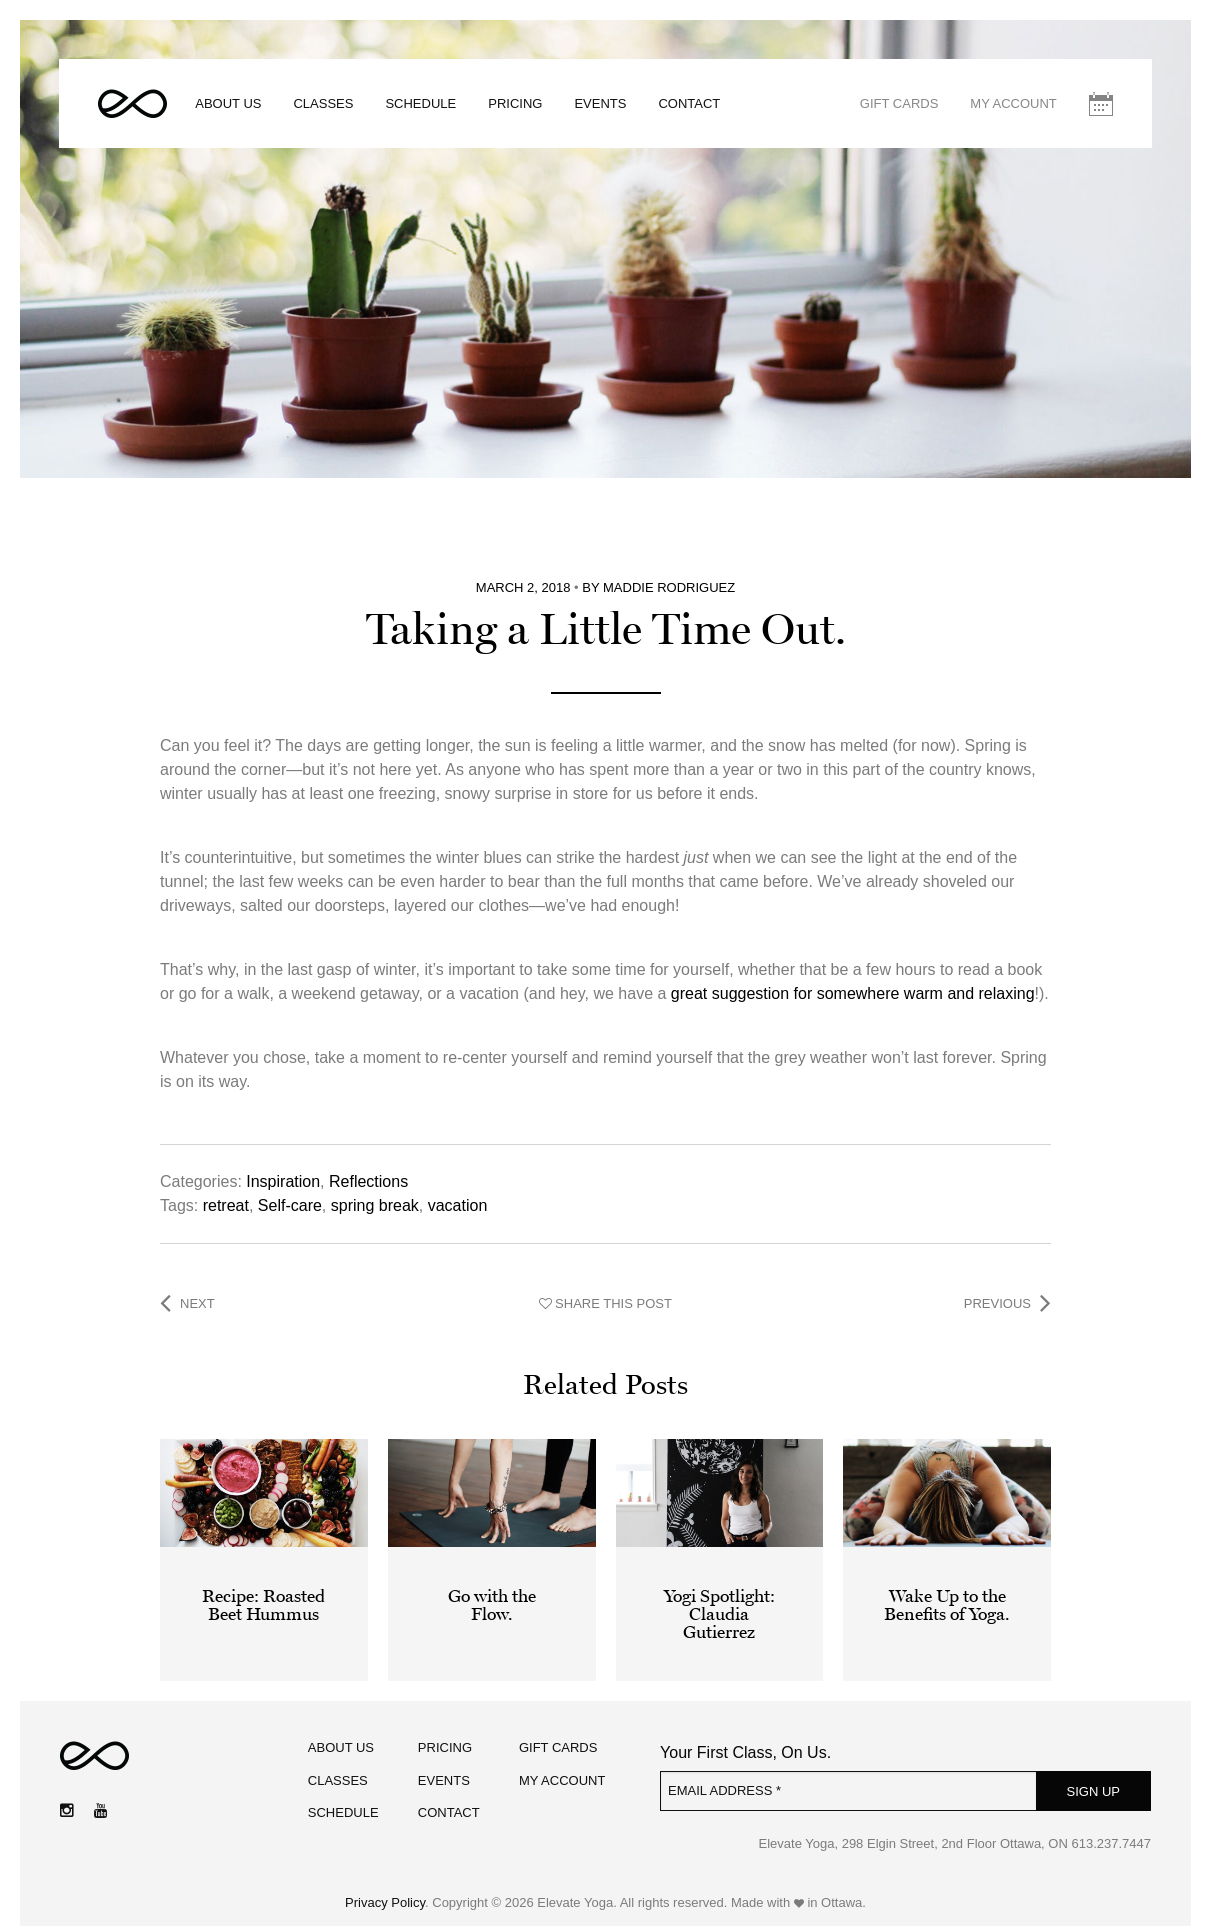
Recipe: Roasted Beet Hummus (263, 1589)
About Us (230, 104)
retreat (226, 1189)
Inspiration (283, 1165)
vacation (458, 1189)
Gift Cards (897, 104)
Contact (691, 104)
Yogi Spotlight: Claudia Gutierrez (719, 1598)
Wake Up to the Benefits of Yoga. (947, 1589)
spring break (375, 1189)
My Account (1012, 104)
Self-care (290, 1189)
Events (602, 104)
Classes (325, 104)
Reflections (368, 1165)
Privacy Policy (385, 1887)
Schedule (422, 104)
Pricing (517, 104)
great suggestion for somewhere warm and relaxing (853, 977)
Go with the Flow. (492, 1589)
